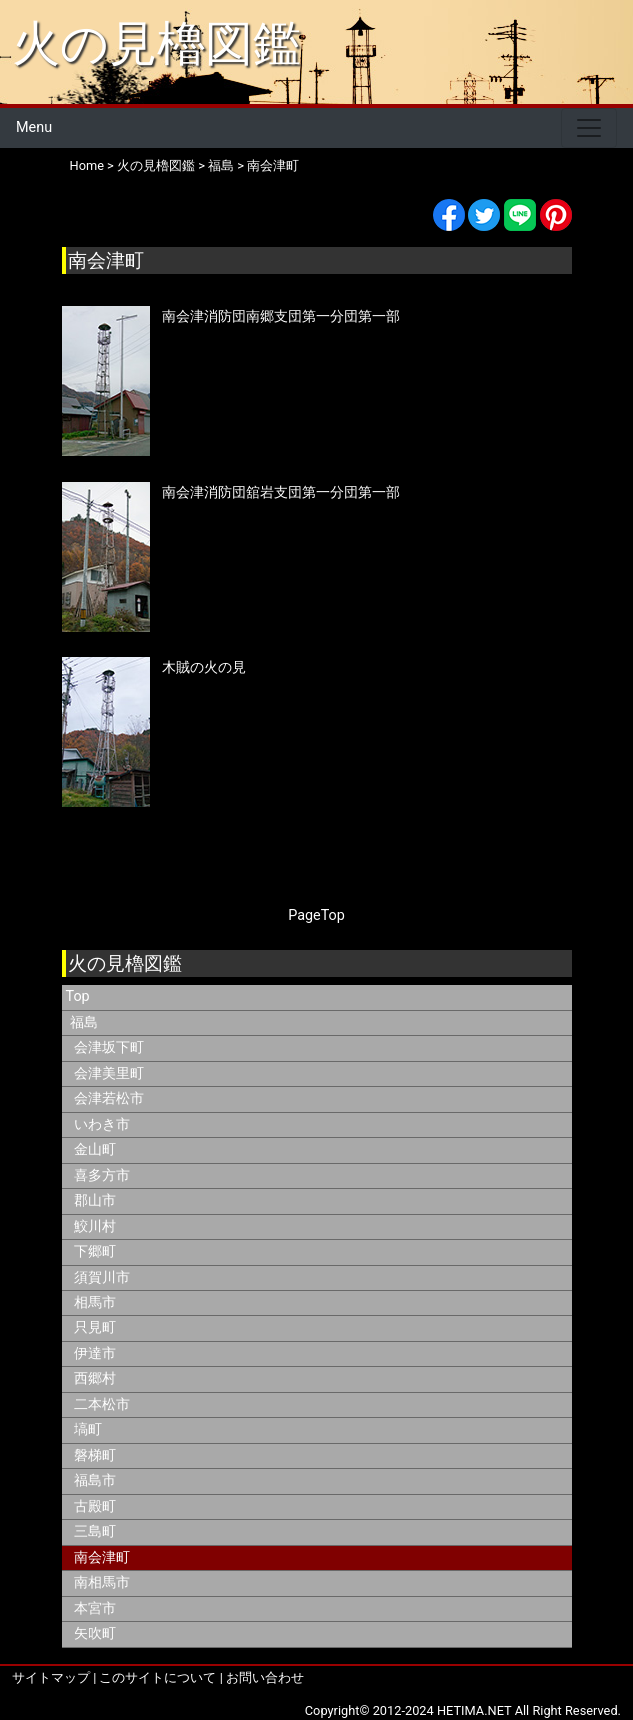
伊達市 (95, 1353)
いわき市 (102, 1124)
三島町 (95, 1531)
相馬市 (95, 1302)
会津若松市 (109, 1098)
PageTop (316, 915)
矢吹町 (95, 1633)
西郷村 (95, 1378)
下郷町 (95, 1251)
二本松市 (102, 1404)
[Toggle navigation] (589, 128)
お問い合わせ (265, 1677)
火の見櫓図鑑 (156, 43)
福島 (221, 165)
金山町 (95, 1149)
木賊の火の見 (204, 667)
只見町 (95, 1327)
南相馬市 (102, 1582)
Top (78, 996)
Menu (34, 127)
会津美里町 (109, 1073)
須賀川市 (102, 1277)
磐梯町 (95, 1455)
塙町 (88, 1429)
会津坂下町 (109, 1047)
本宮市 (95, 1608)
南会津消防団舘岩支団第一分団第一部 (281, 492)
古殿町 (95, 1506)
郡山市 (95, 1200)
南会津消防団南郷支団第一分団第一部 (281, 316)
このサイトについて (157, 1677)
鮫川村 (95, 1226)
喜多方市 (102, 1175)
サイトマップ (51, 1677)
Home (87, 165)
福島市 (95, 1480)
